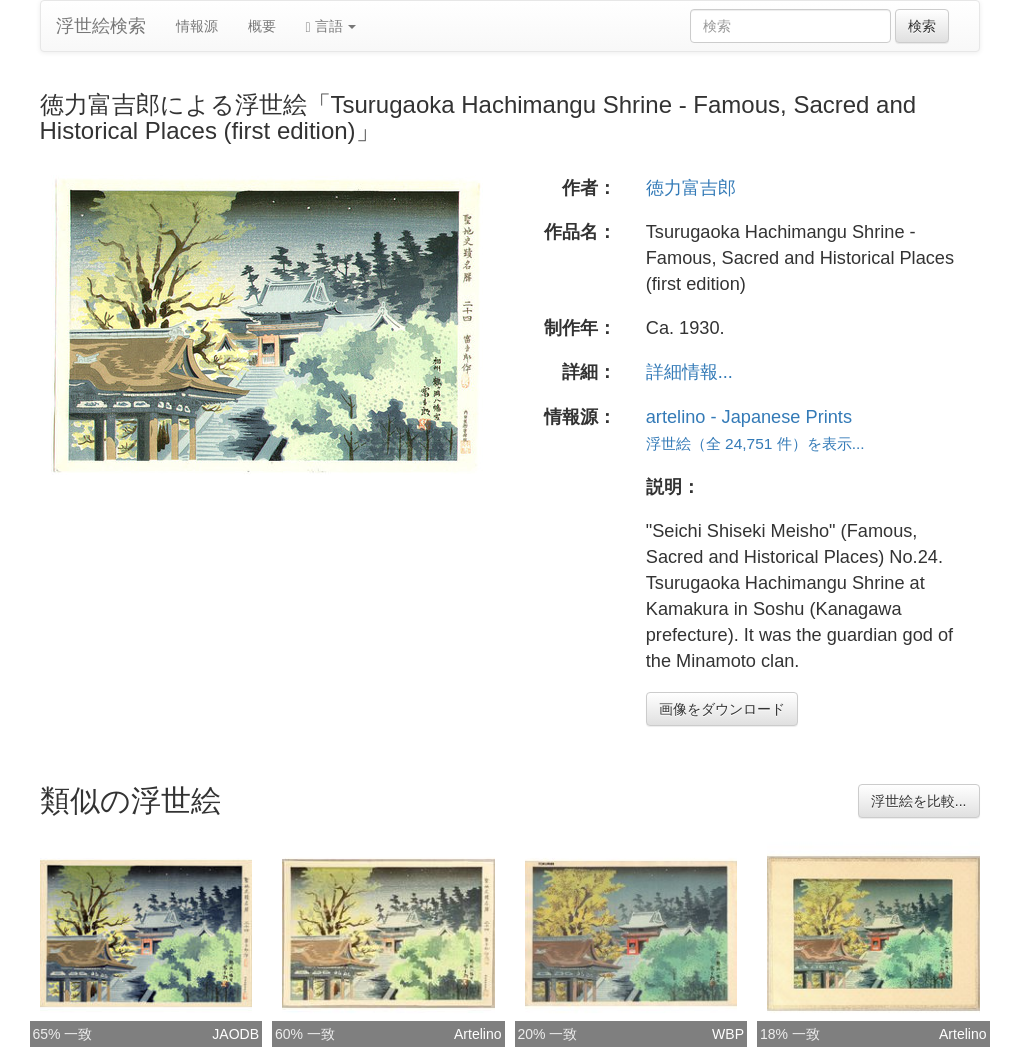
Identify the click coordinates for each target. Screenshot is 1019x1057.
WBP (728, 1034)
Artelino (477, 1034)
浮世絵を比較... (919, 801)
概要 (262, 26)
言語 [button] (331, 26)
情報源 (197, 26)
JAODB (235, 1034)
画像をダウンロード (722, 709)
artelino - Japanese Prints (749, 417)
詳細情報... (689, 372)
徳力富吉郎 (691, 188)
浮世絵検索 (101, 26)
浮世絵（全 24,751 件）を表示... (755, 443)
